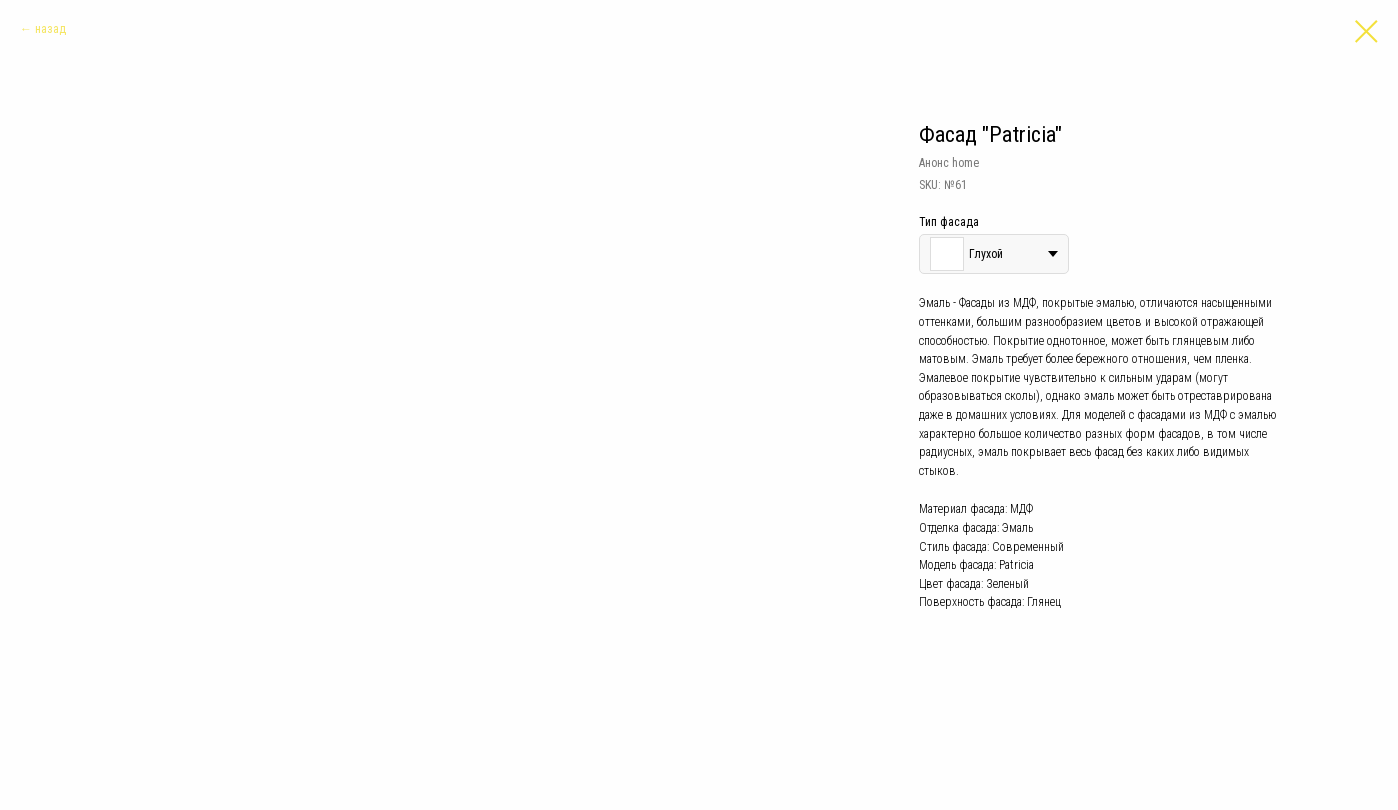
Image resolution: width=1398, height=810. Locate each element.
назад (50, 29)
